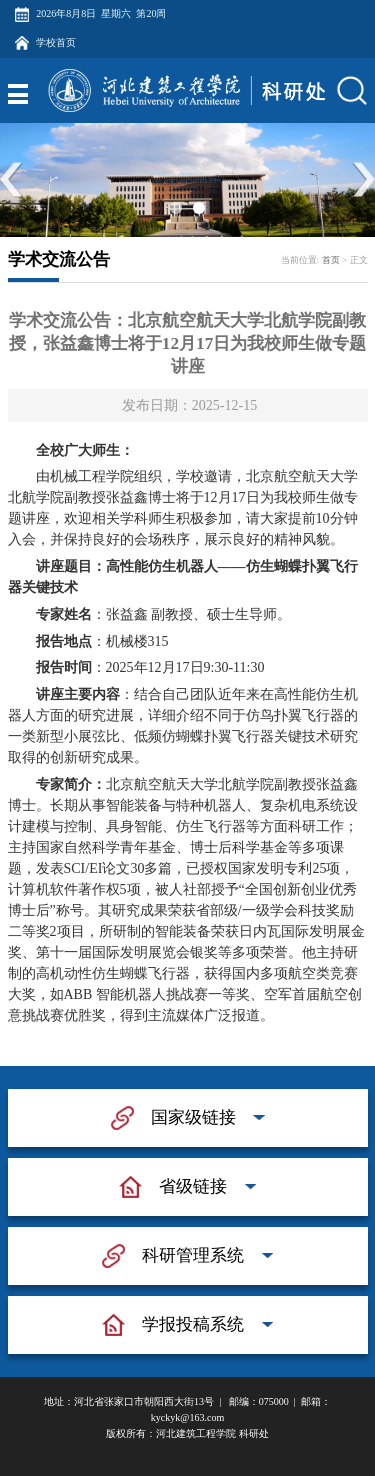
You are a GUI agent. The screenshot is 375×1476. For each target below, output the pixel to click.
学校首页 (56, 42)
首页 (331, 260)
